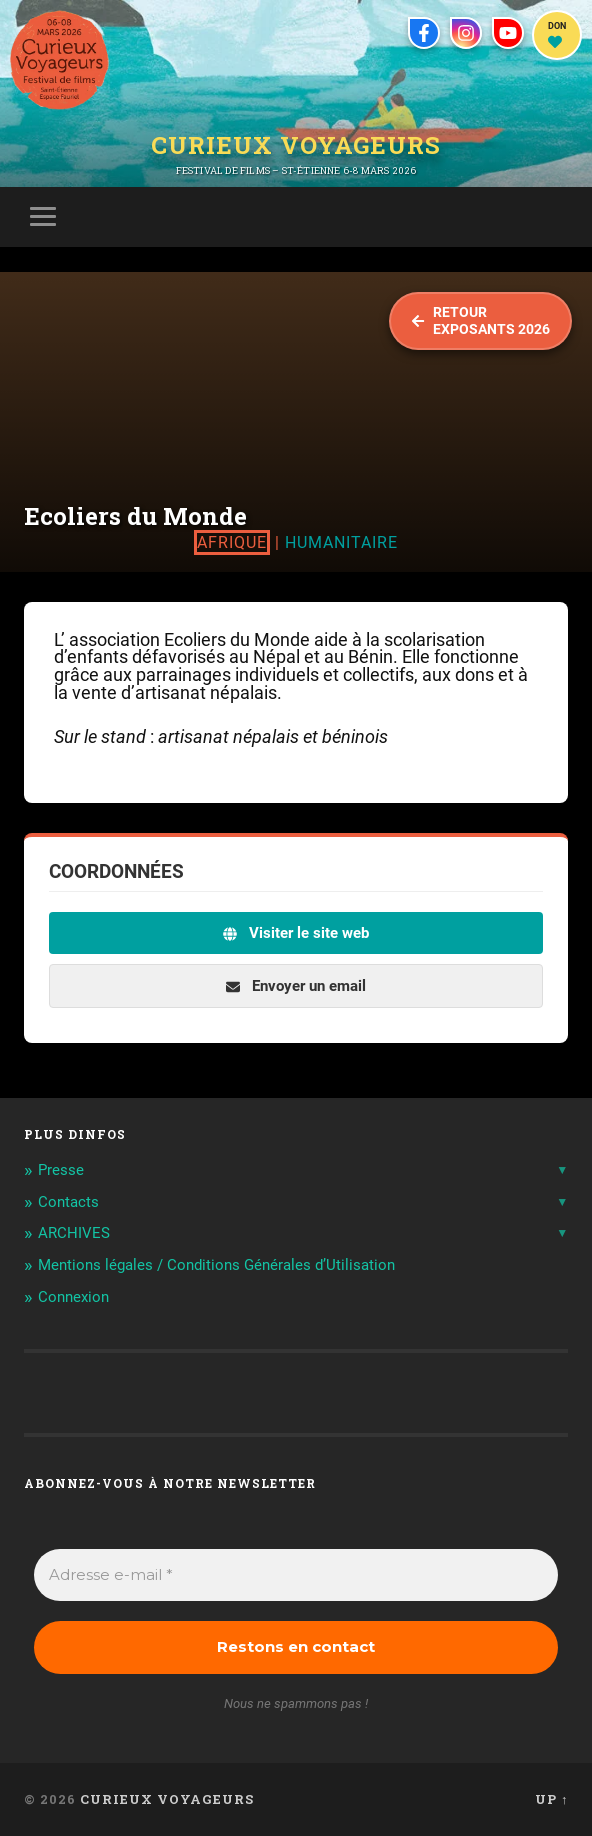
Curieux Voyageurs (296, 145)
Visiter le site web (296, 933)
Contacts (68, 1202)
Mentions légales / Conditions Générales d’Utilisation (216, 1265)
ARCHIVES (74, 1233)
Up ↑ (551, 1799)
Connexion (73, 1297)
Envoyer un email (296, 986)
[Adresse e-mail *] (296, 1575)
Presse (61, 1170)
